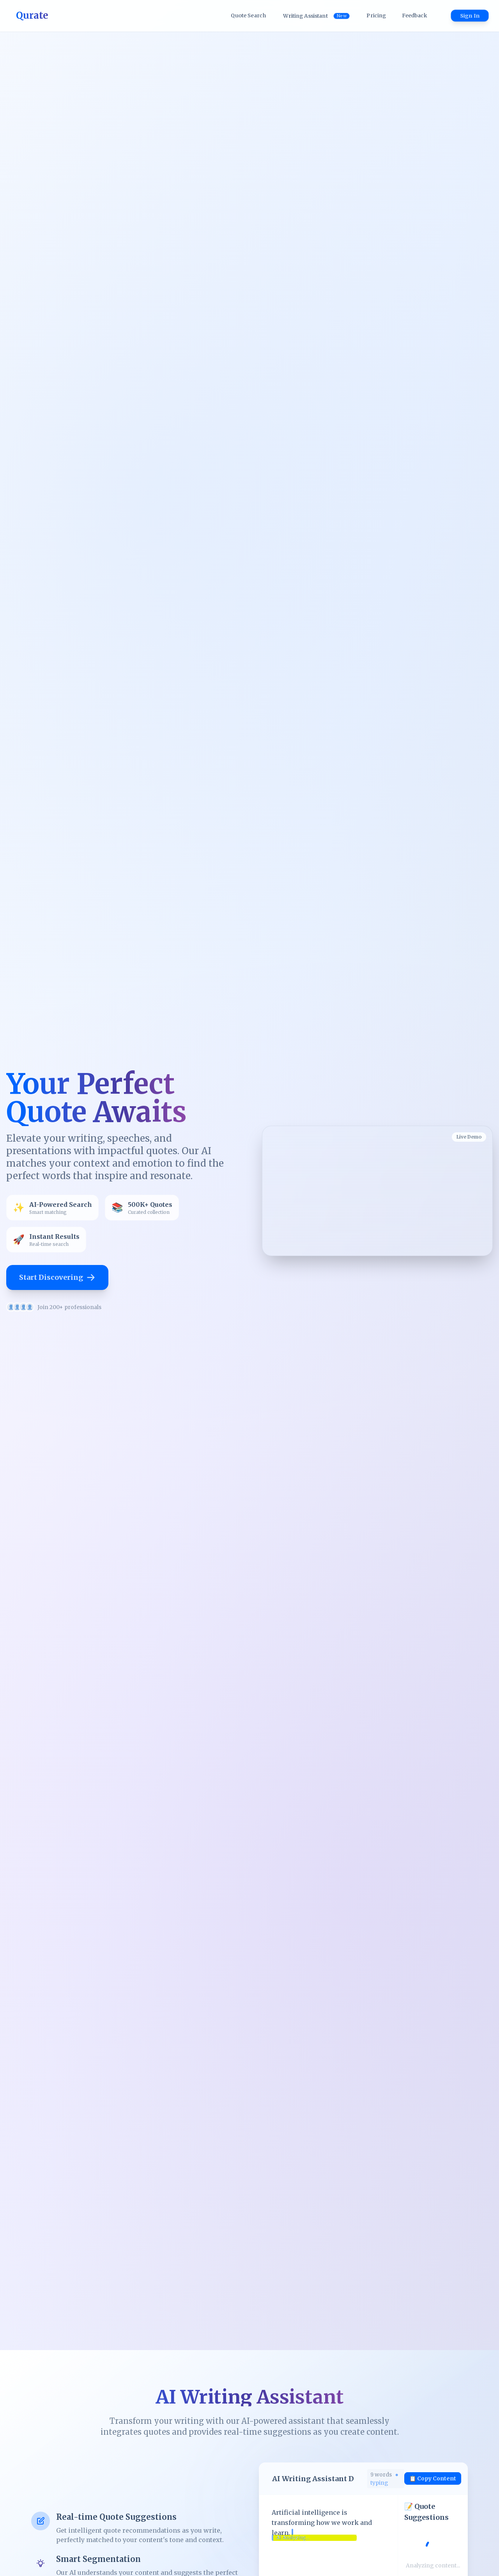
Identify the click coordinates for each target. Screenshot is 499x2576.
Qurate (32, 15)
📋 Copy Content (432, 2478)
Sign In (470, 15)
